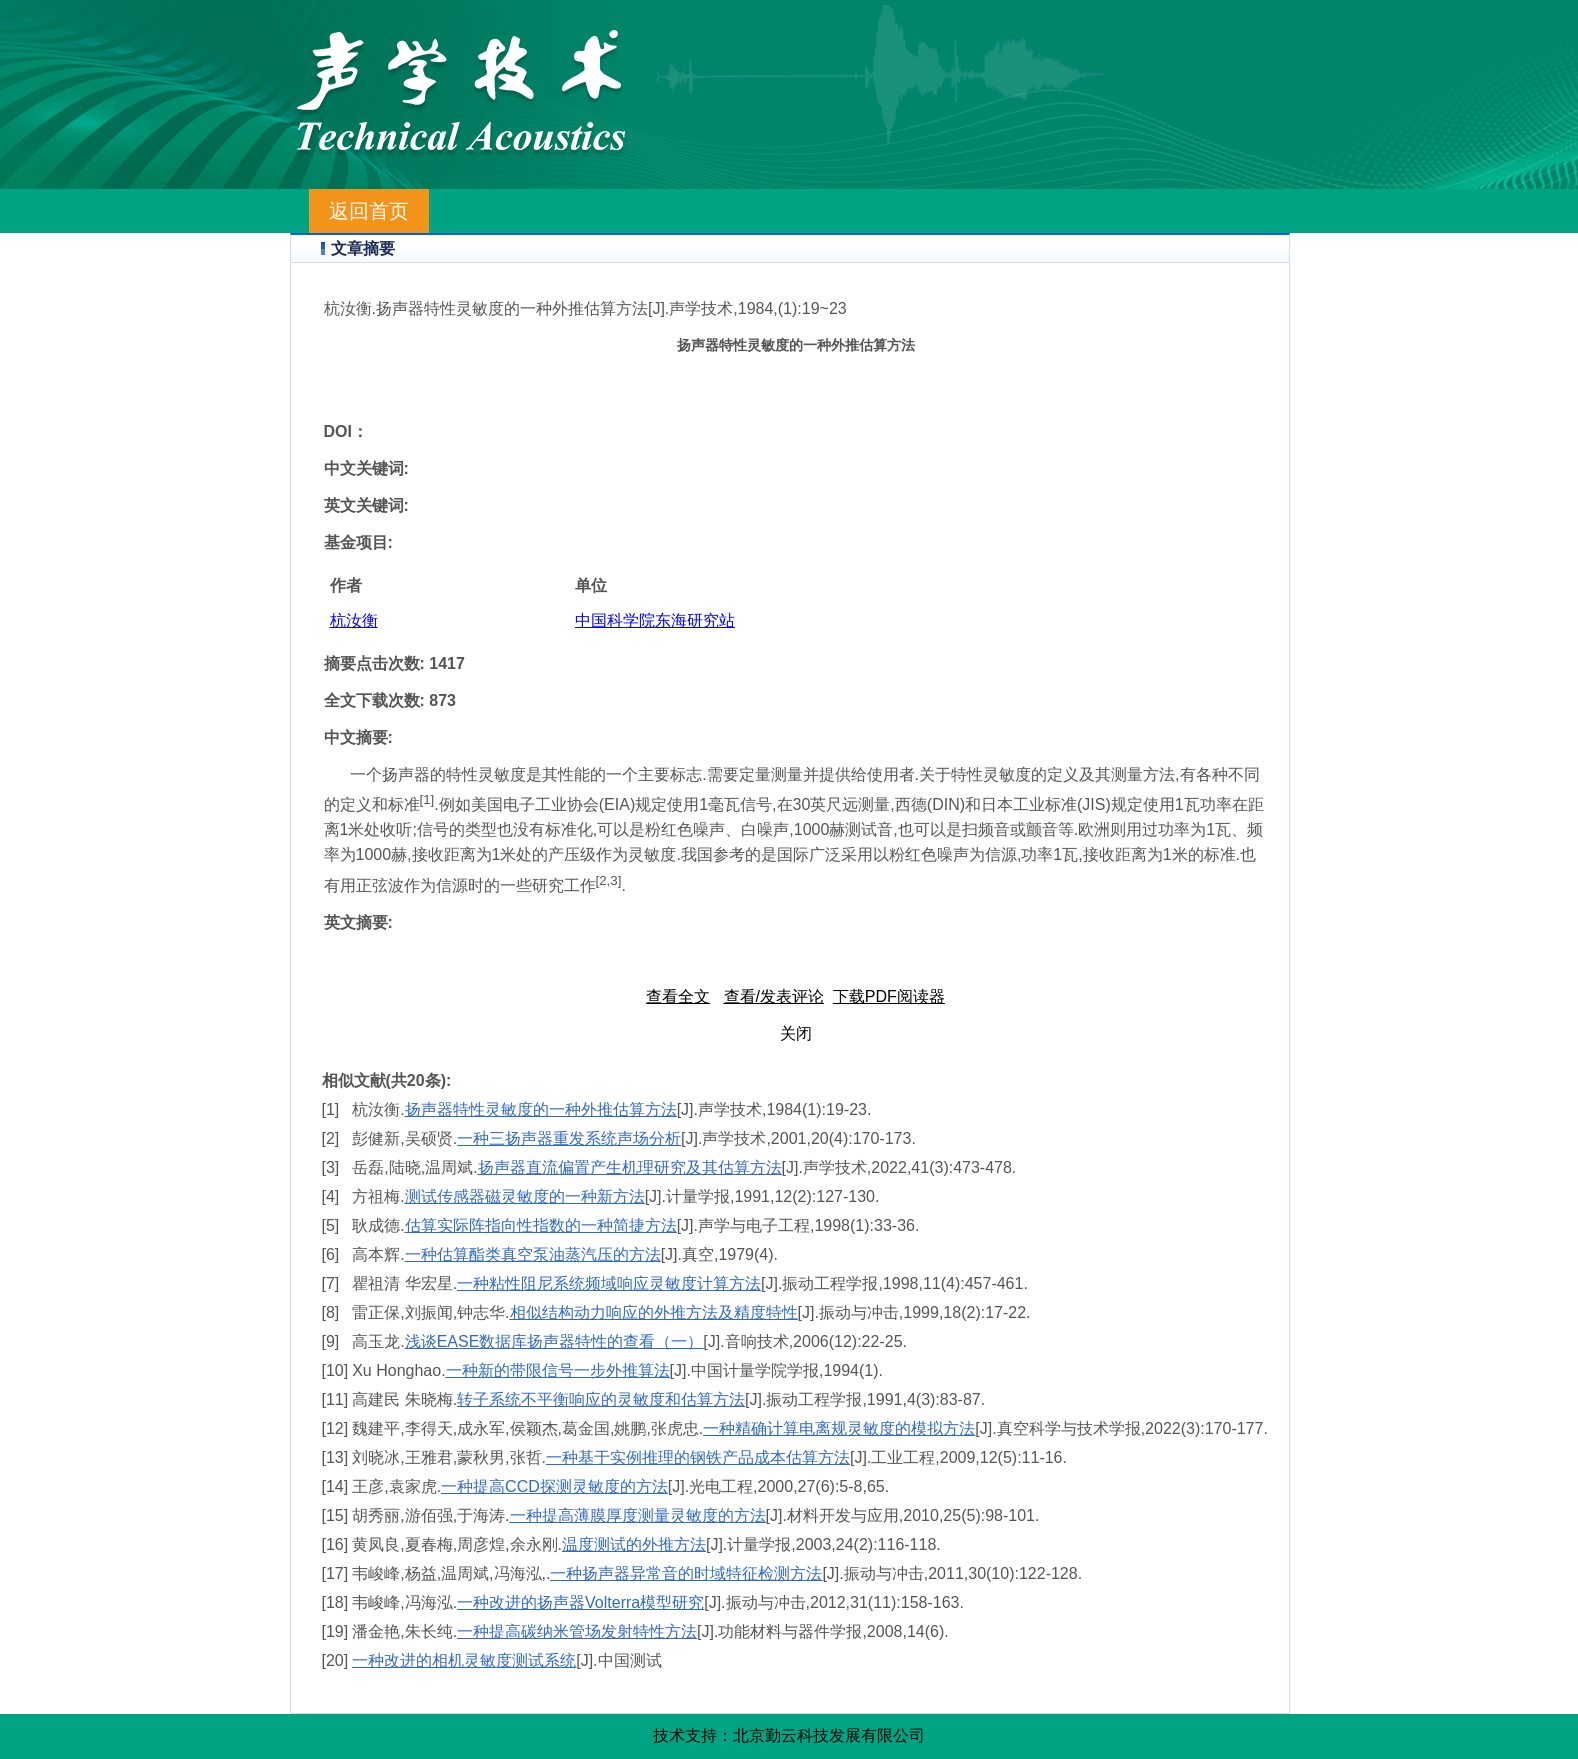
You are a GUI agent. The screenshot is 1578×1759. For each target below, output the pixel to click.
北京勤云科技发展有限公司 (829, 1735)
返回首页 (369, 211)
